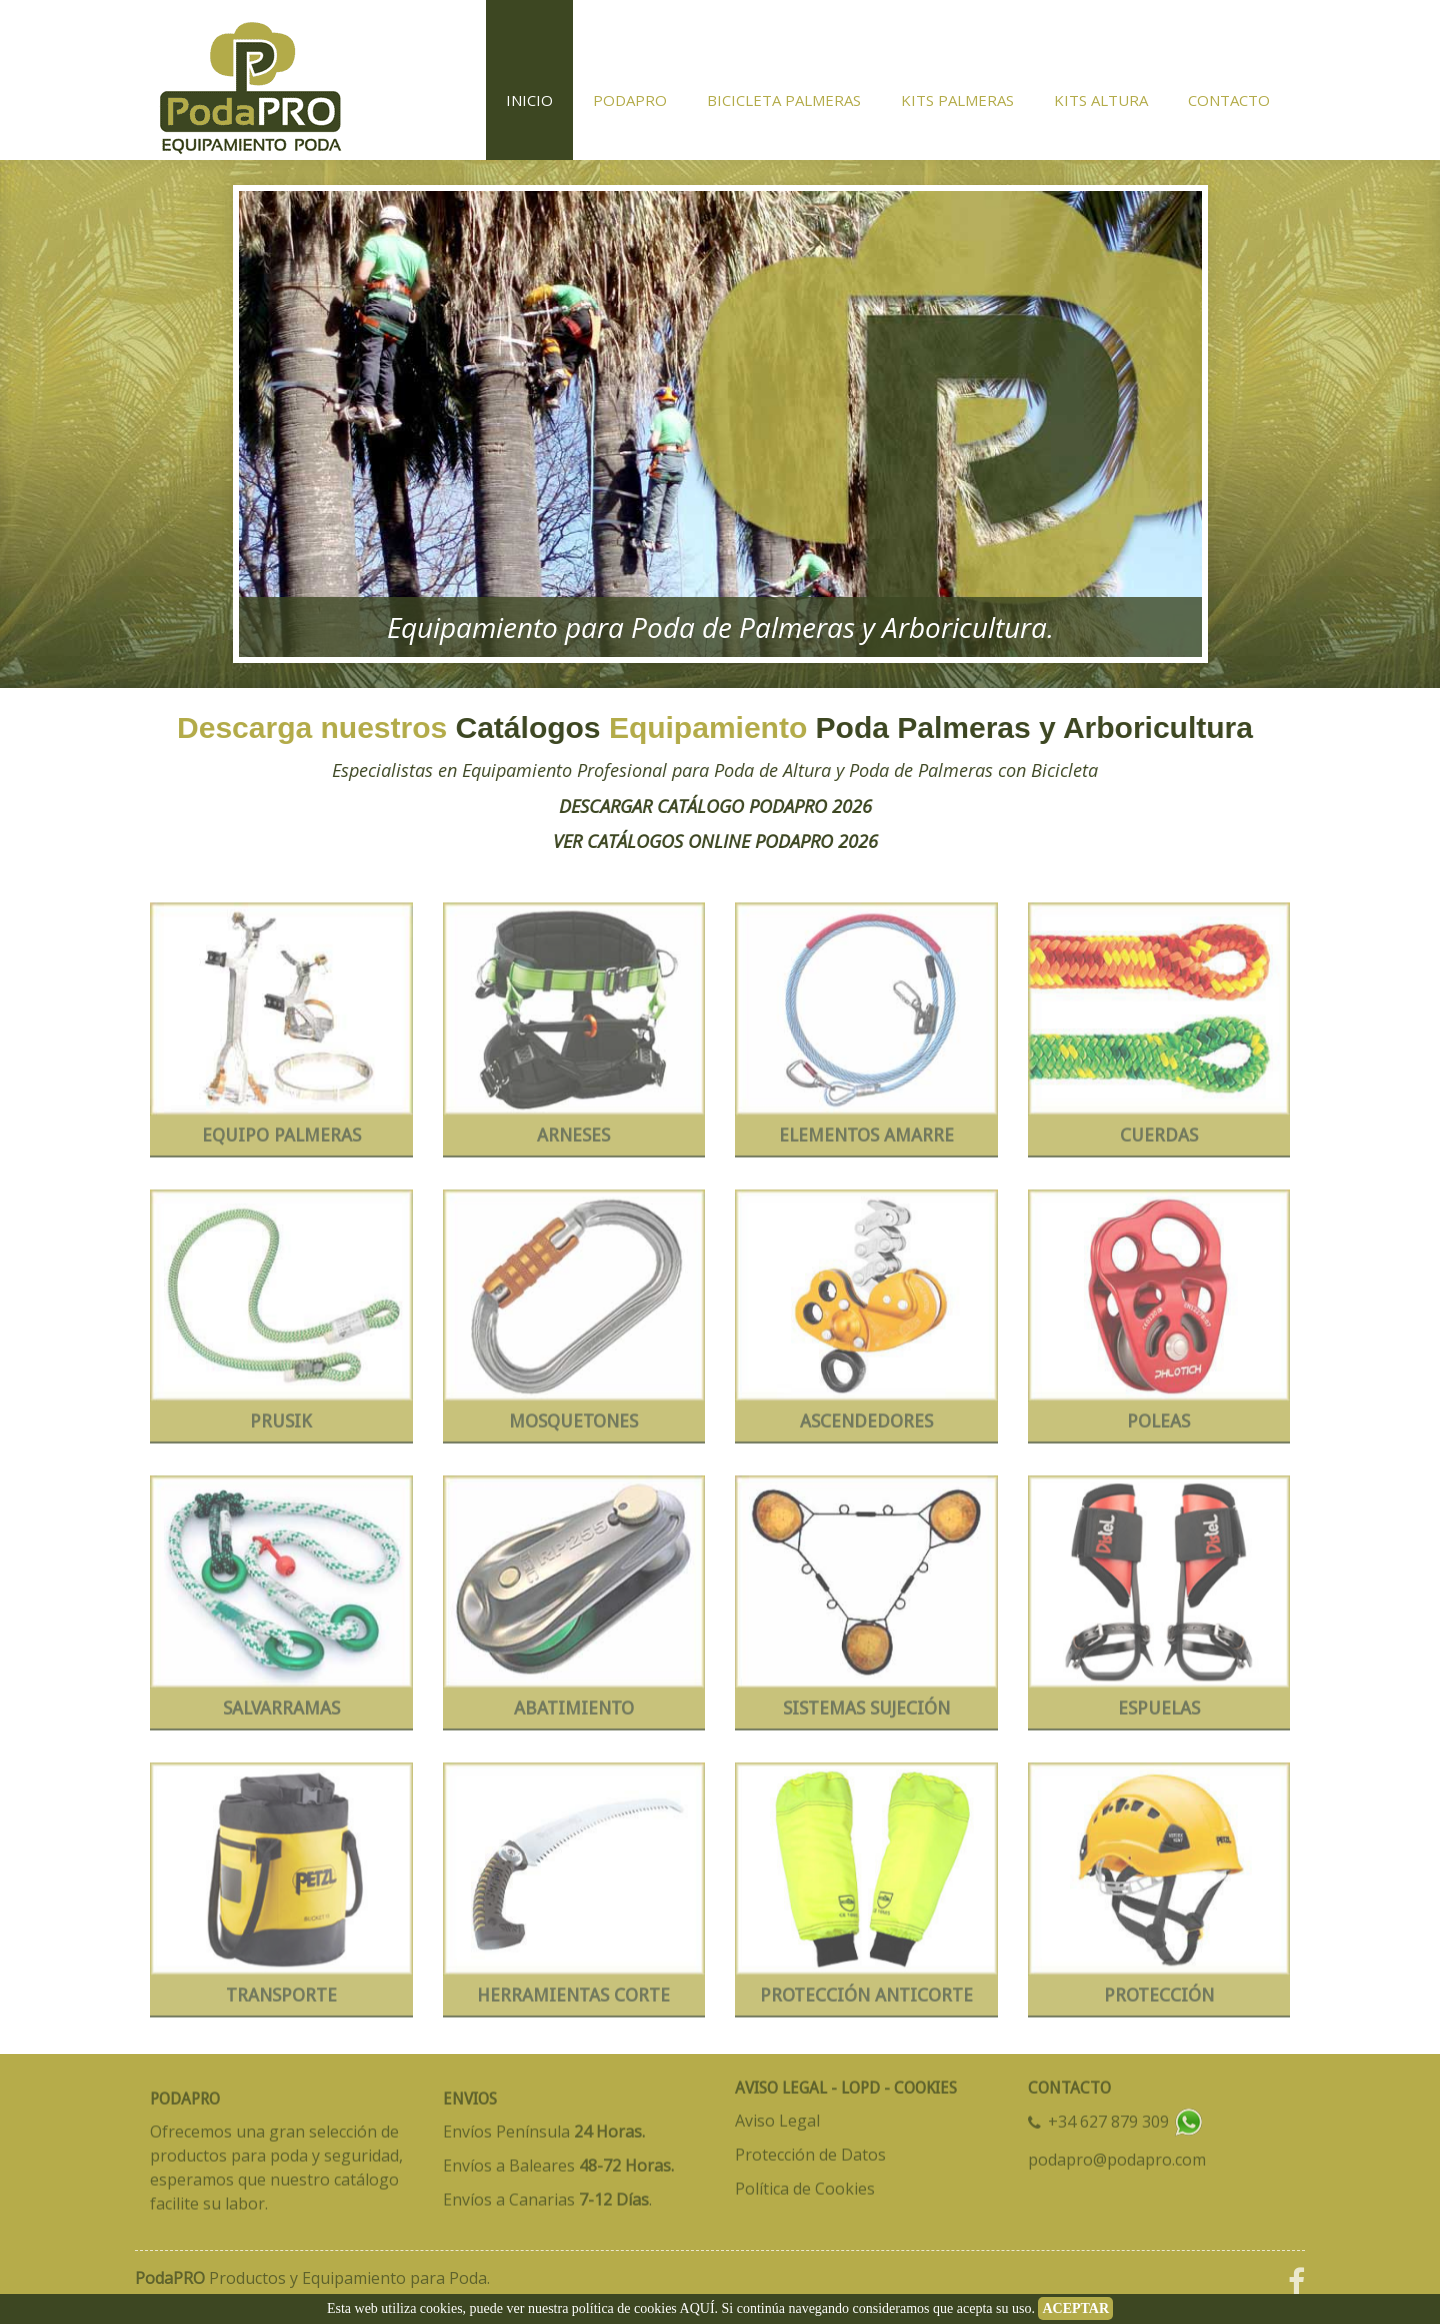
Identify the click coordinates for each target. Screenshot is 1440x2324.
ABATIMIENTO (574, 1713)
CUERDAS (1159, 1140)
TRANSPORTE (281, 2000)
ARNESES (573, 1140)
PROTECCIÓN (1159, 2000)
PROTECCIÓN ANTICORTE (866, 2000)
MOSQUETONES (573, 1426)
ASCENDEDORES (866, 1426)
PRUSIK (281, 1426)
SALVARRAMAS (281, 1713)
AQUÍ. (699, 2308)
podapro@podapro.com (1117, 2154)
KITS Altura (1101, 100)
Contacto (1229, 100)
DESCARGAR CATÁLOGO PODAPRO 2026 (651, 806)
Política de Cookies (805, 2183)
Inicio (529, 100)
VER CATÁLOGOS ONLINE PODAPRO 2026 (651, 841)
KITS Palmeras (957, 100)
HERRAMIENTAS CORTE (573, 2000)
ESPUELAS (1159, 1713)
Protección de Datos (810, 2149)
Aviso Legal (777, 2115)
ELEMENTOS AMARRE (866, 1140)
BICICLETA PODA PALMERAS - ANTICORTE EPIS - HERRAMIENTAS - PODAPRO (250, 80)
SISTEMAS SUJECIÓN (866, 1713)
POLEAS (1158, 1426)
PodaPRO (630, 100)
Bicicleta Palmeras (784, 100)
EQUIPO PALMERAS (281, 1140)
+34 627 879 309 (1110, 2117)
